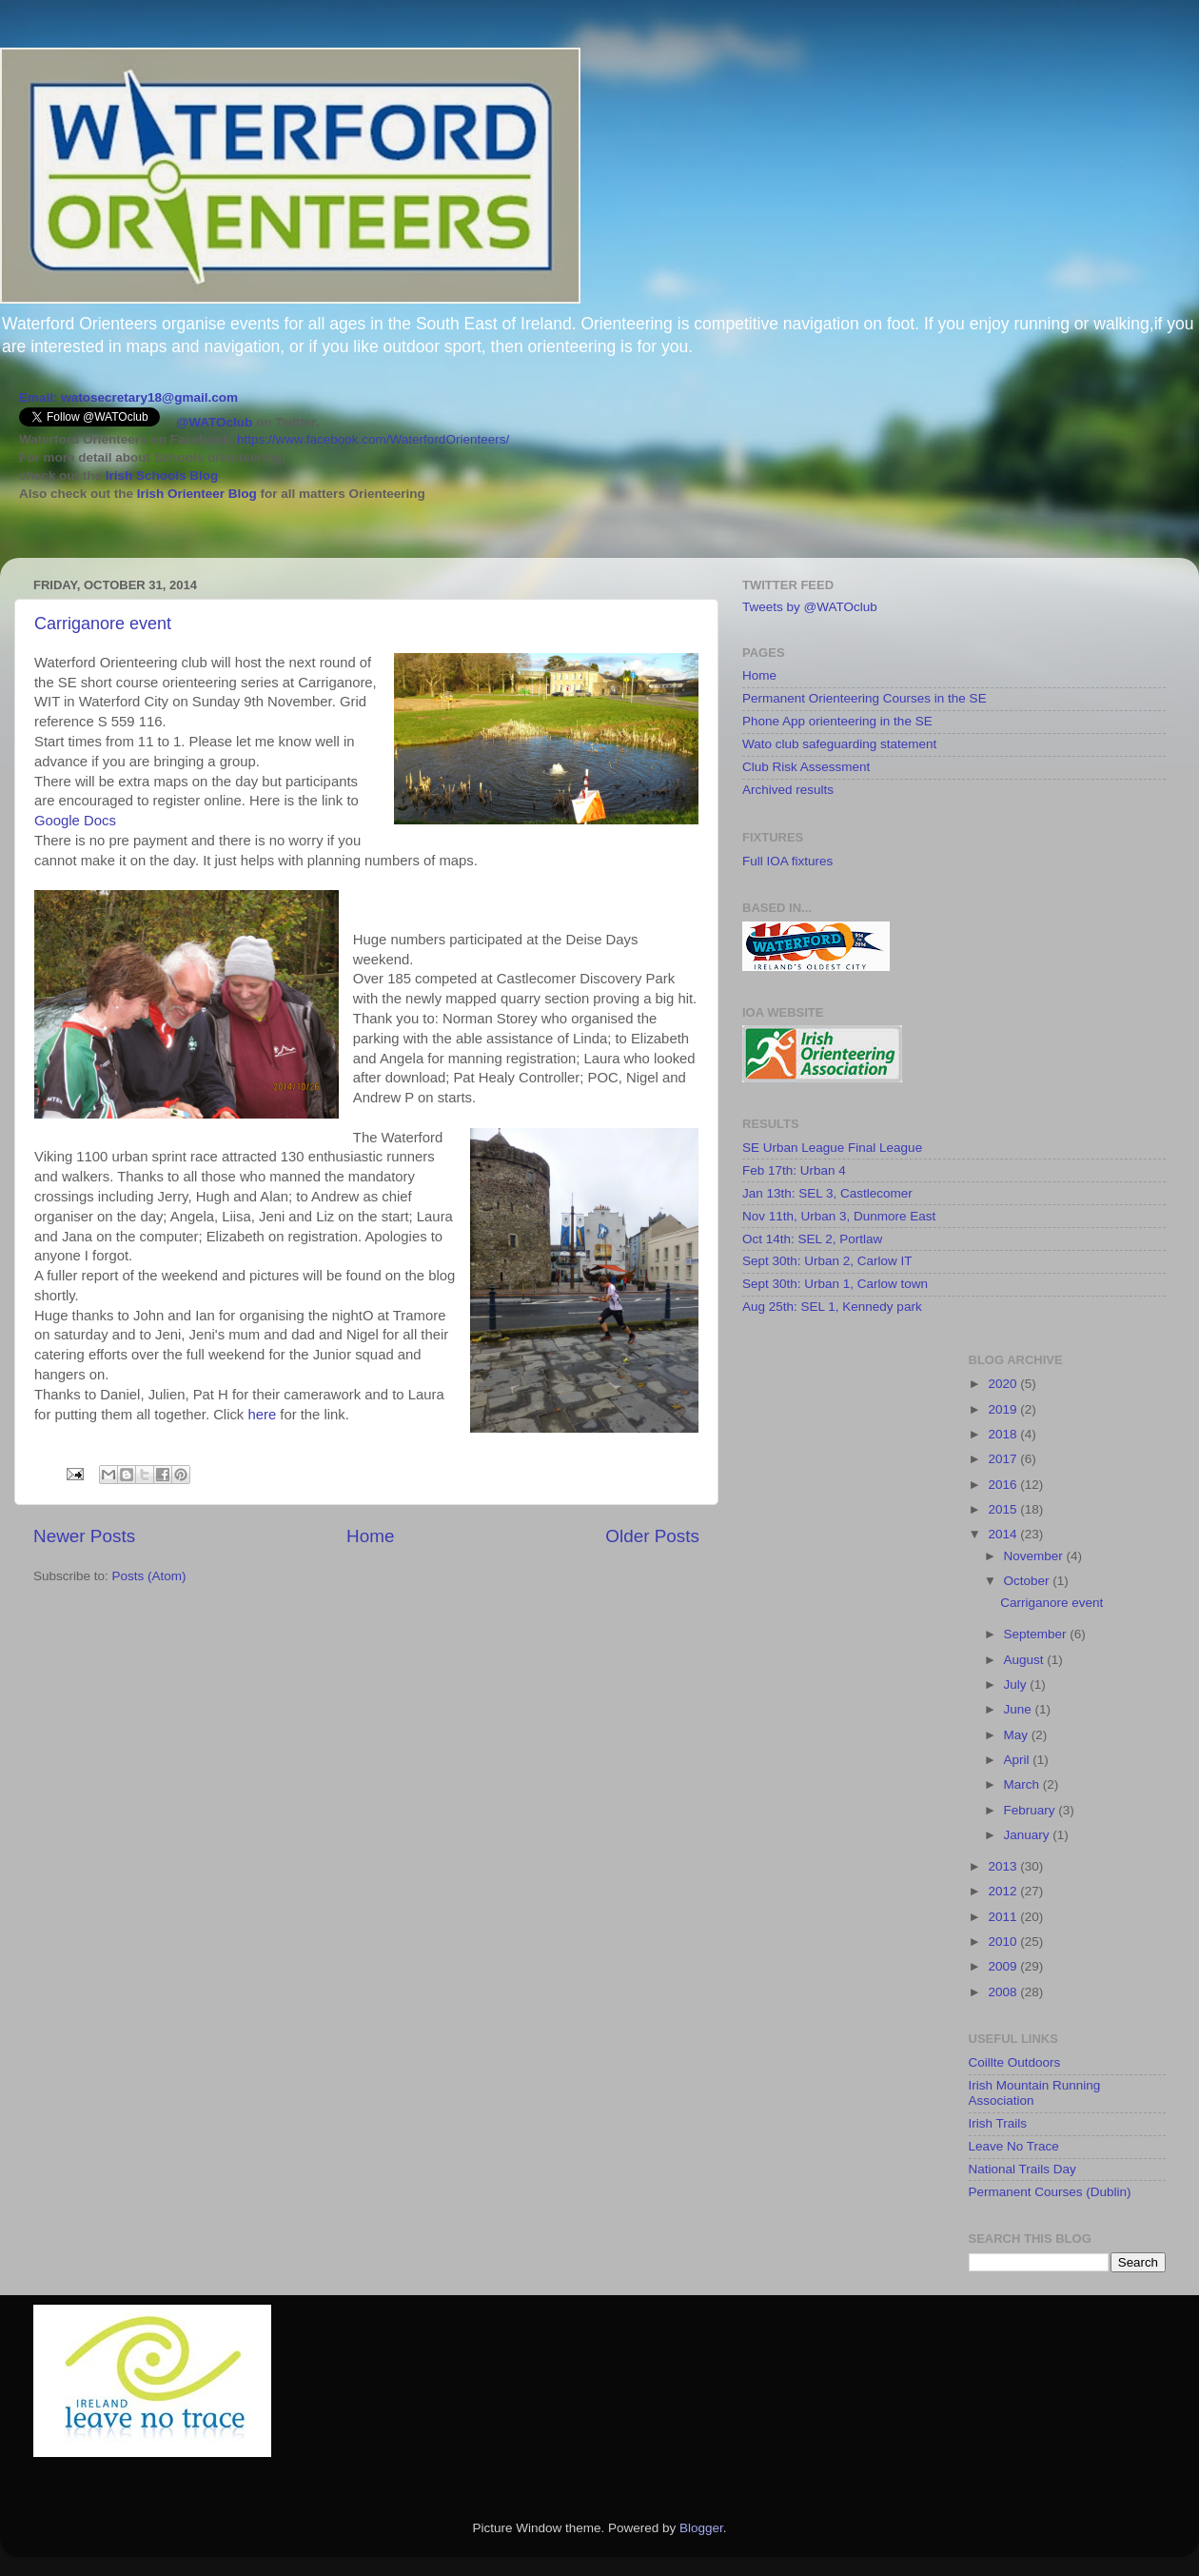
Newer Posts (84, 1536)
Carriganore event (102, 623)
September (1037, 1634)
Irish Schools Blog (160, 475)
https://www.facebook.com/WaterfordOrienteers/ (373, 439)
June (1019, 1709)
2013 (1004, 1866)
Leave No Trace (1014, 2146)
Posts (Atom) (149, 1576)
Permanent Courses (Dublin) (1050, 2192)
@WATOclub (214, 422)
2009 (1004, 1966)
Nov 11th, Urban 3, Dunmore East (838, 1216)
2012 (1004, 1891)
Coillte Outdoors (1015, 2062)
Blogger (701, 2528)
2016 (1004, 1484)
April (1018, 1760)
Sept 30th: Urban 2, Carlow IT (827, 1261)
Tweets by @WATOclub (809, 607)
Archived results (788, 790)
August (1026, 1660)
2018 (1004, 1434)
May (1018, 1735)
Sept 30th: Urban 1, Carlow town (835, 1284)
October (1028, 1581)
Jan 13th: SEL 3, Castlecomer (827, 1193)
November (1035, 1556)
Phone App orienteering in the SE (837, 721)
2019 (1004, 1409)
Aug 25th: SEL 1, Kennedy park (832, 1306)
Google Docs (75, 820)
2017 (1004, 1459)
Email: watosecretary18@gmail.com (128, 397)
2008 (1004, 1992)
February (1031, 1810)
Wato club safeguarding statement (839, 744)
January (1028, 1835)
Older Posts (652, 1536)
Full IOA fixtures (787, 861)
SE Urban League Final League (832, 1147)
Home (370, 1536)
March (1023, 1784)
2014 (1004, 1534)
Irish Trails (998, 2123)
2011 (1004, 1917)
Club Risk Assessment (806, 767)
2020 (1004, 1384)
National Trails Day (1022, 2169)
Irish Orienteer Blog (197, 493)
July (1017, 1684)
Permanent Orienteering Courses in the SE (864, 698)
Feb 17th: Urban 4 (794, 1170)
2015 (1004, 1509)
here (261, 1414)
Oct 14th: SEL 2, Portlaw (812, 1239)
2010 (1004, 1941)
